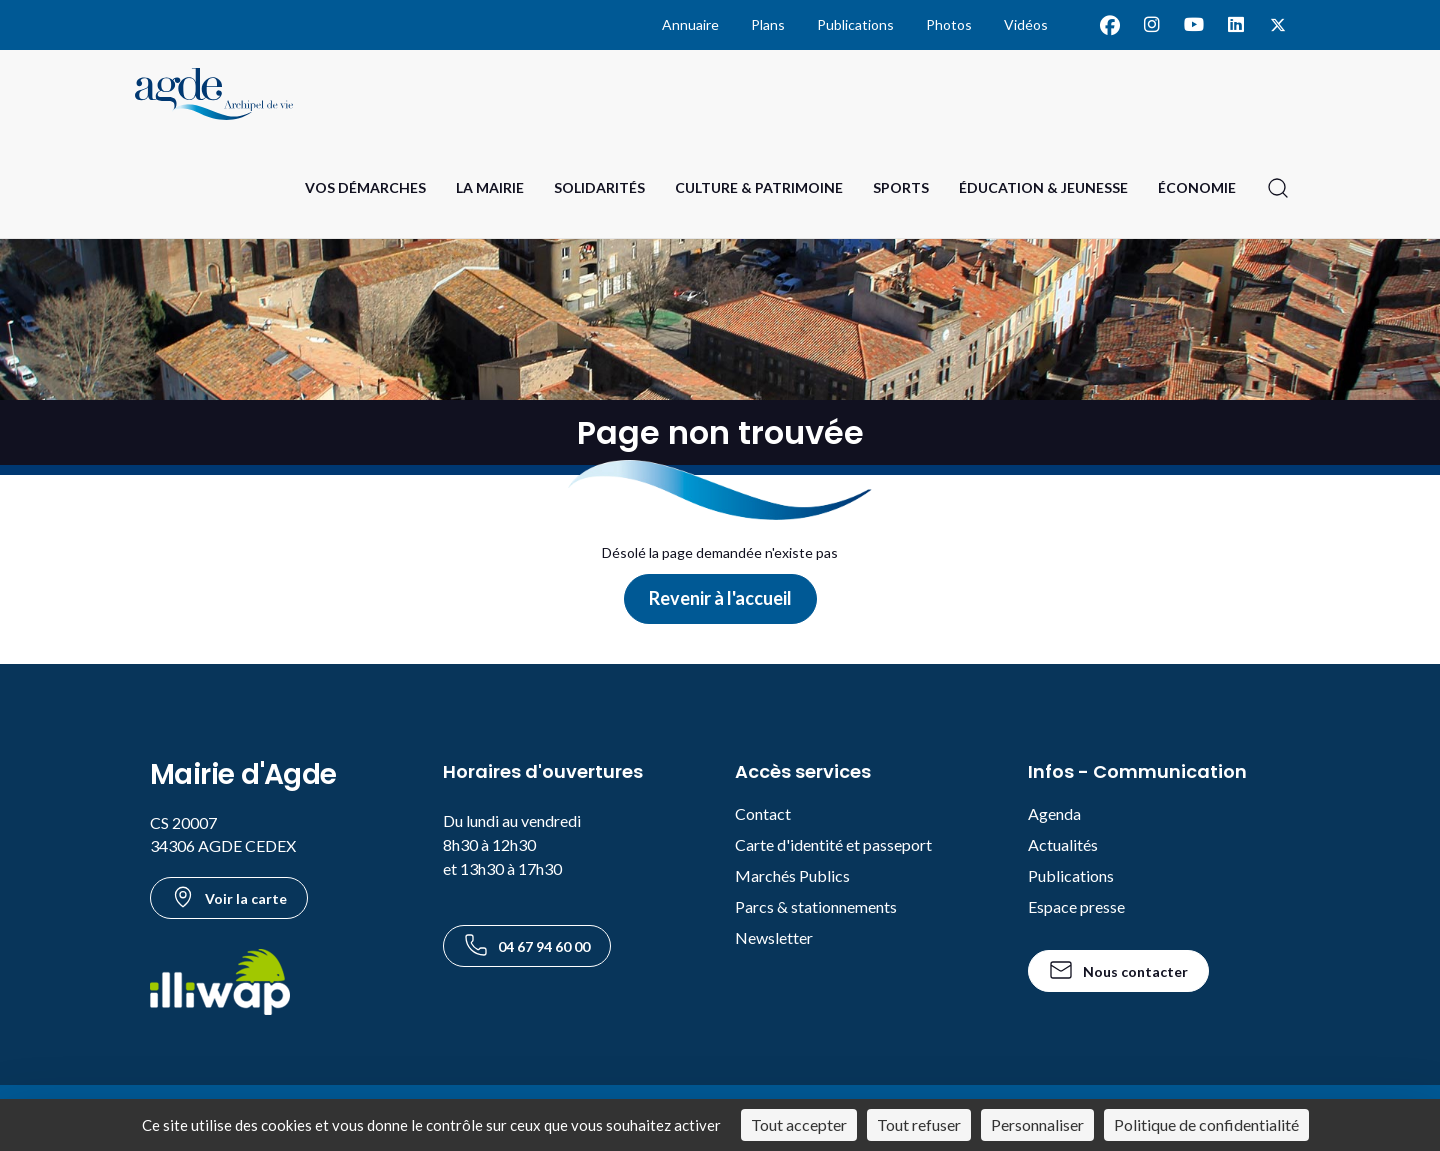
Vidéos (1026, 24)
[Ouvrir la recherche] (1278, 188)
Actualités (1063, 844)
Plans (768, 24)
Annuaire (690, 24)
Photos (949, 24)
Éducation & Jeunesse (1043, 187)
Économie (1197, 187)
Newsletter (774, 937)
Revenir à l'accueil (720, 598)
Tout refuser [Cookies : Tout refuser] (919, 1124)
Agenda (1054, 813)
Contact (763, 813)
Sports (901, 187)
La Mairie (490, 187)
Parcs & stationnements (816, 906)
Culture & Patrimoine (759, 187)
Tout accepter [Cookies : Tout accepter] (799, 1124)
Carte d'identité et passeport (833, 844)
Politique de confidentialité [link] (1206, 1124)
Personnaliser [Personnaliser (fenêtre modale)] (1037, 1124)
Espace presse (1076, 906)
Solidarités (599, 187)
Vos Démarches (365, 187)
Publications (855, 24)
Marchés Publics (792, 875)
